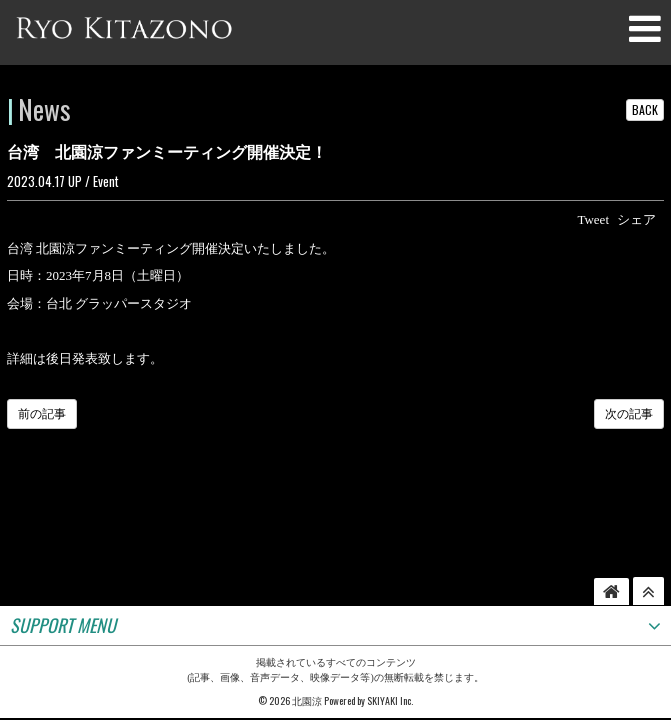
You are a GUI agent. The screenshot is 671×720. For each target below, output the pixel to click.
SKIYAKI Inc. (390, 624)
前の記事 (42, 414)
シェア (636, 219)
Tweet (593, 219)
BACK (645, 109)
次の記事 (629, 414)
